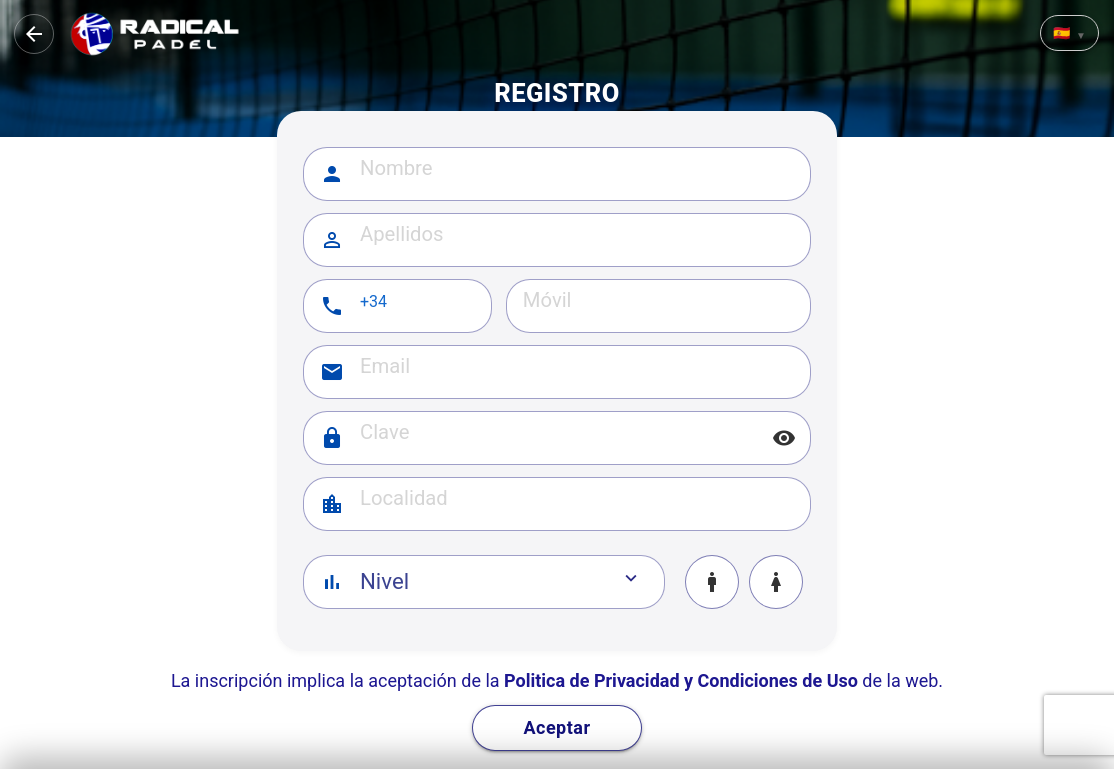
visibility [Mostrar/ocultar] (784, 438)
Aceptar (556, 727)
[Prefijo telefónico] (418, 302)
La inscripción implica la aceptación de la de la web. (557, 680)
